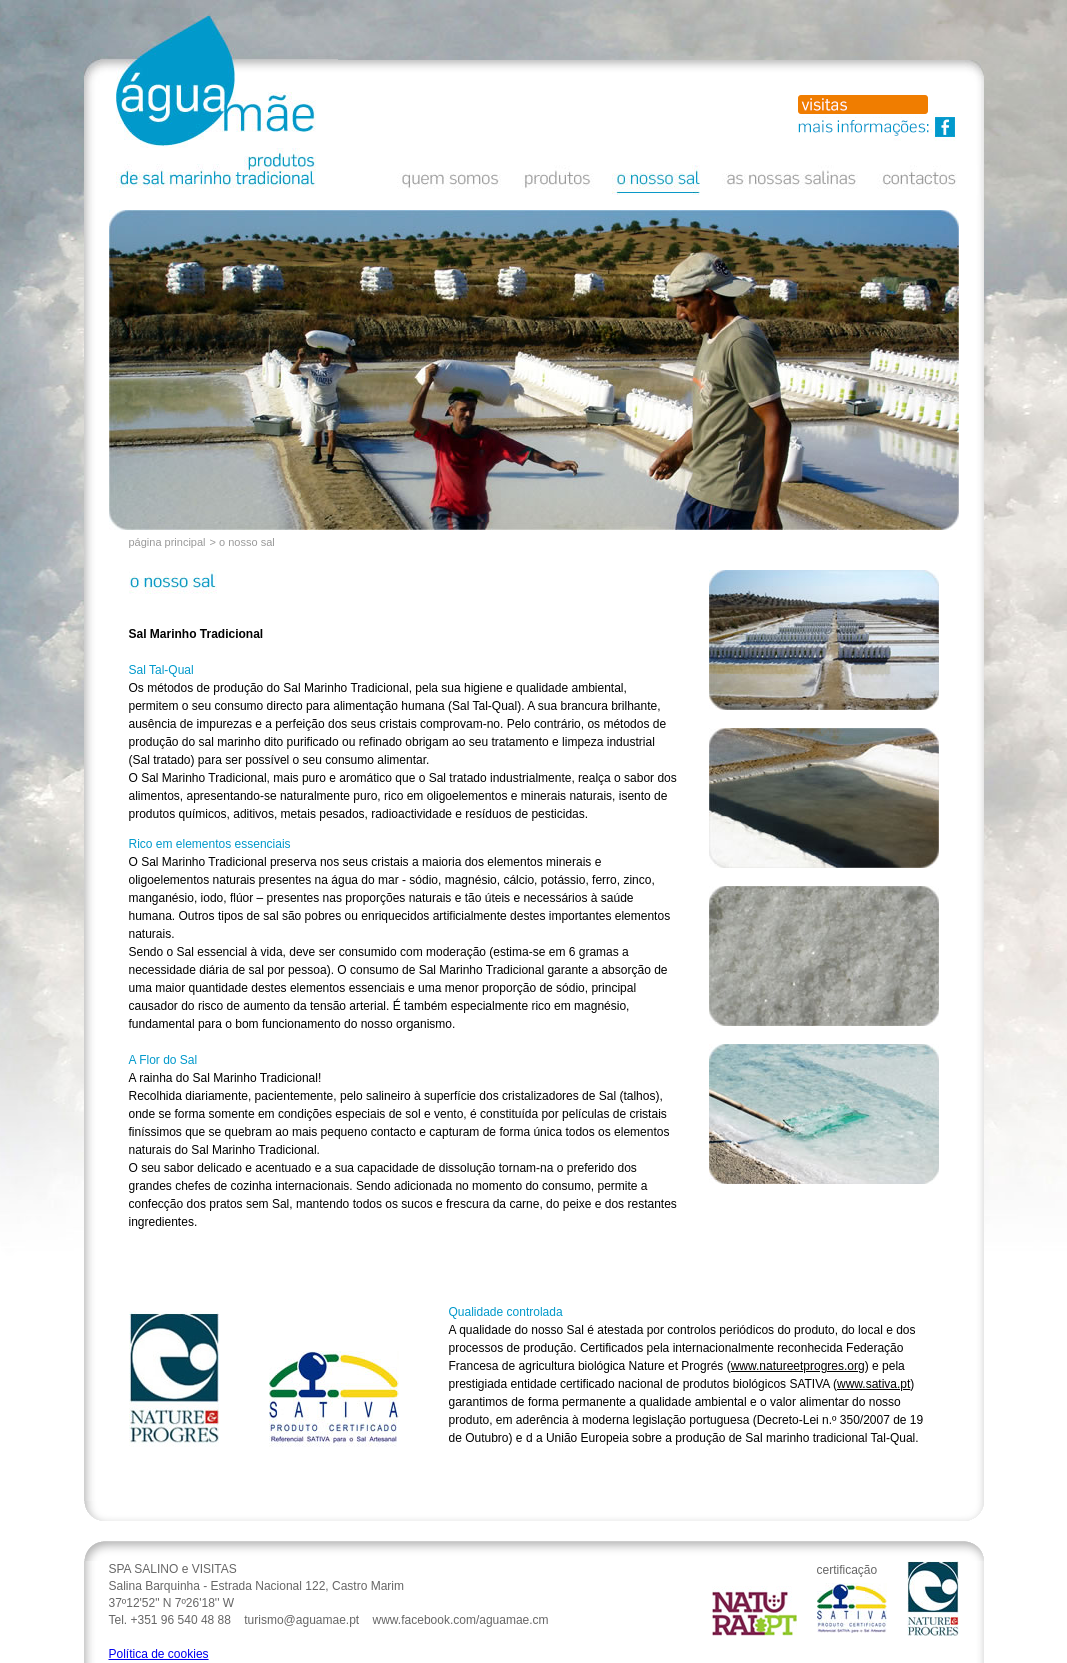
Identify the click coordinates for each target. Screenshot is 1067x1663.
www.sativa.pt (873, 1384)
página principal (167, 542)
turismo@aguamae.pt (301, 1620)
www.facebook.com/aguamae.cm (461, 1620)
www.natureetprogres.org (798, 1366)
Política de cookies (159, 1654)
